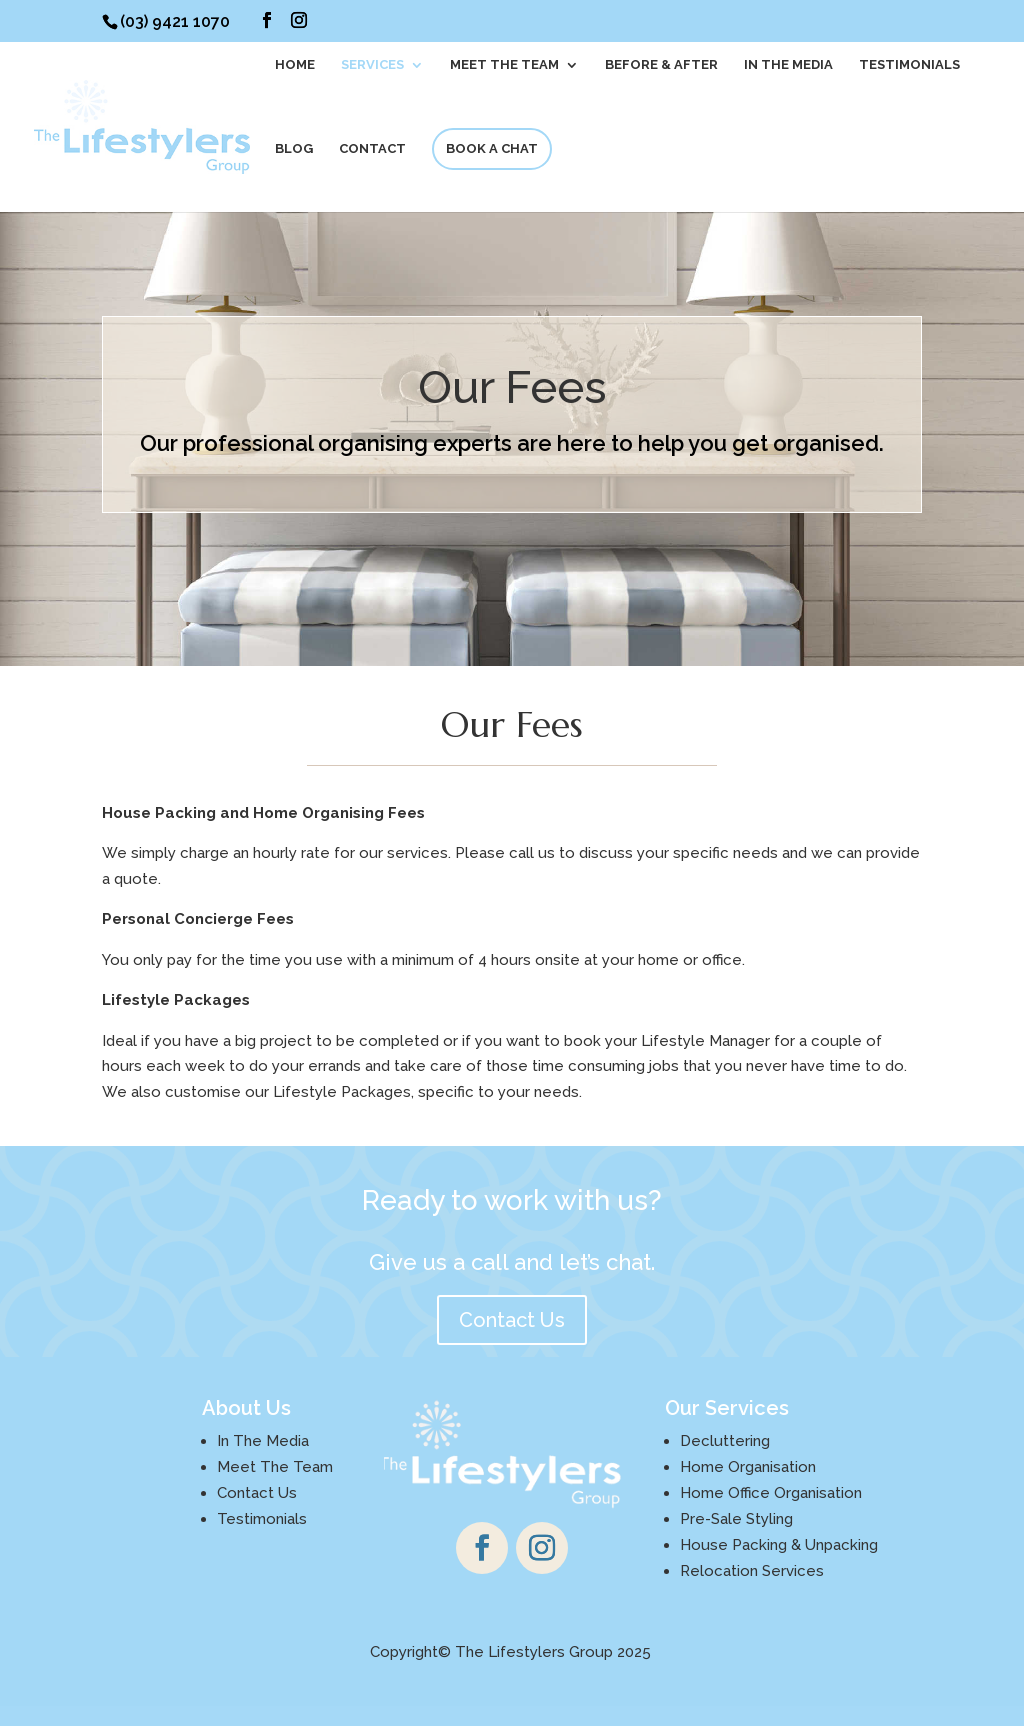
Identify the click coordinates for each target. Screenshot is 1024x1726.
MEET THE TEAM (504, 65)
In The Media (788, 65)
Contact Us (512, 1320)
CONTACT (372, 149)
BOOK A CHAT (492, 148)
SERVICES (372, 65)
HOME (295, 65)
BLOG (294, 149)
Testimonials (909, 65)
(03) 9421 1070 (175, 21)
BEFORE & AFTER (661, 65)
